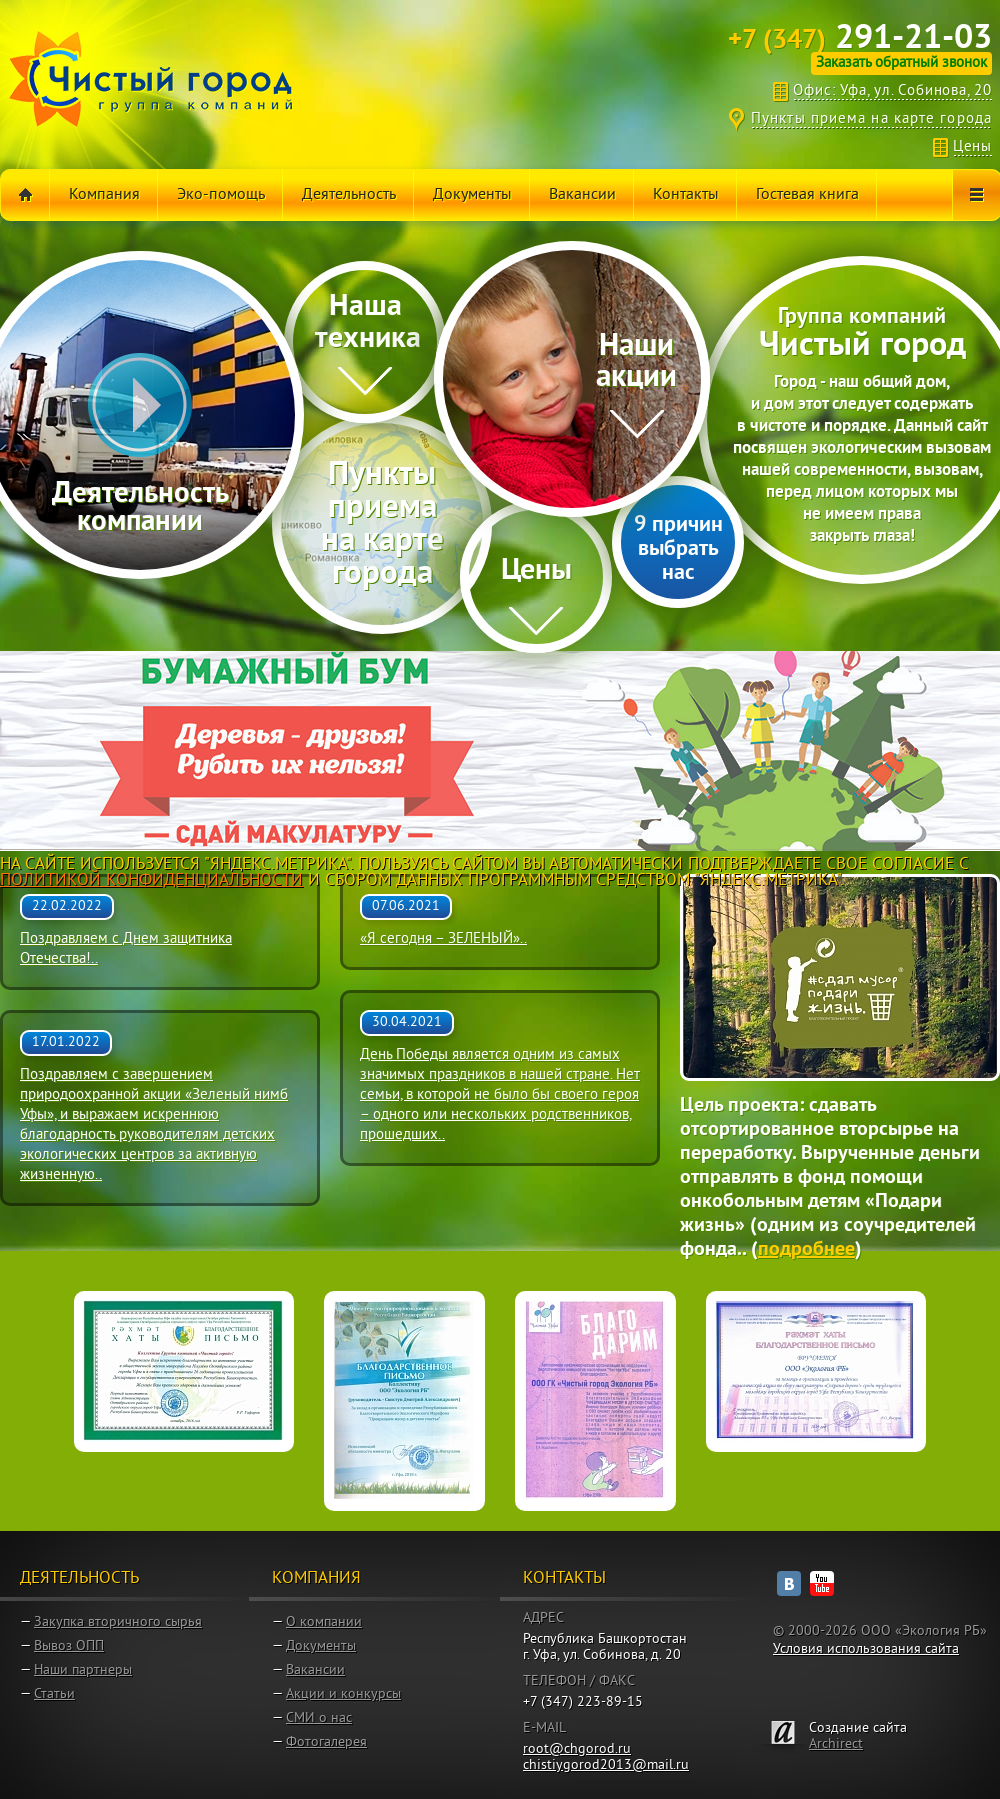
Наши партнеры (83, 1670)
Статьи (54, 1694)
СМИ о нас (319, 1718)
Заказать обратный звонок (901, 63)
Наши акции (636, 363)
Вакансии (315, 1670)
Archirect (836, 1744)
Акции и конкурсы (343, 1694)
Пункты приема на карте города (871, 119)
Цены (972, 147)
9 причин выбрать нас (678, 549)
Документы (321, 1646)
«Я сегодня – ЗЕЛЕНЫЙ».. (443, 939)
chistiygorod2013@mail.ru (606, 1765)
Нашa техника (368, 323)
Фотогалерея (326, 1742)
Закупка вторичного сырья (118, 1622)
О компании (324, 1622)
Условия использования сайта (866, 1649)
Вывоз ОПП (69, 1646)
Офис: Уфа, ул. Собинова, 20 (892, 91)
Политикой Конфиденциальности (151, 881)
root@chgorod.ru (577, 1749)
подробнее (806, 1250)
